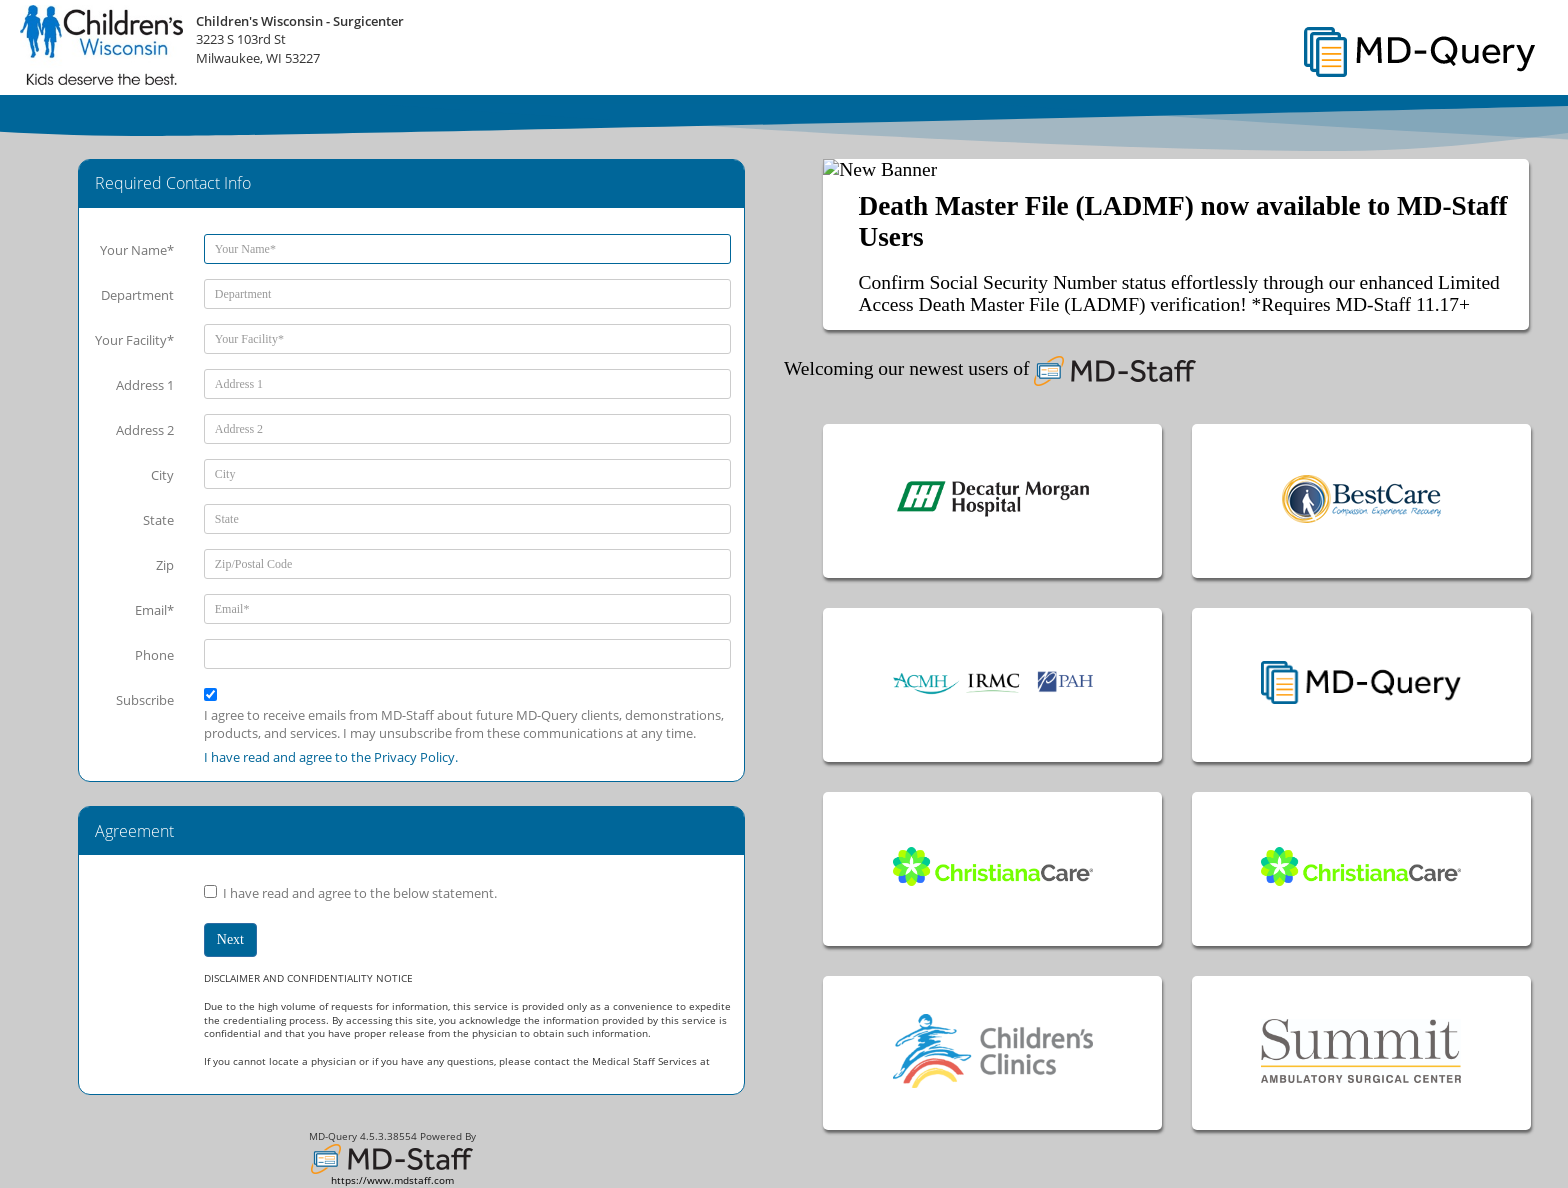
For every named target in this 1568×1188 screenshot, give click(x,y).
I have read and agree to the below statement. (360, 893)
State (158, 520)
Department (137, 295)
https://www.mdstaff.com (392, 1180)
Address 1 (145, 385)
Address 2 (145, 430)
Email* (154, 610)
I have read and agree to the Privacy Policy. (331, 757)
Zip (165, 565)
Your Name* (137, 250)
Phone (154, 655)
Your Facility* (134, 340)
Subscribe (145, 700)
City (162, 475)
